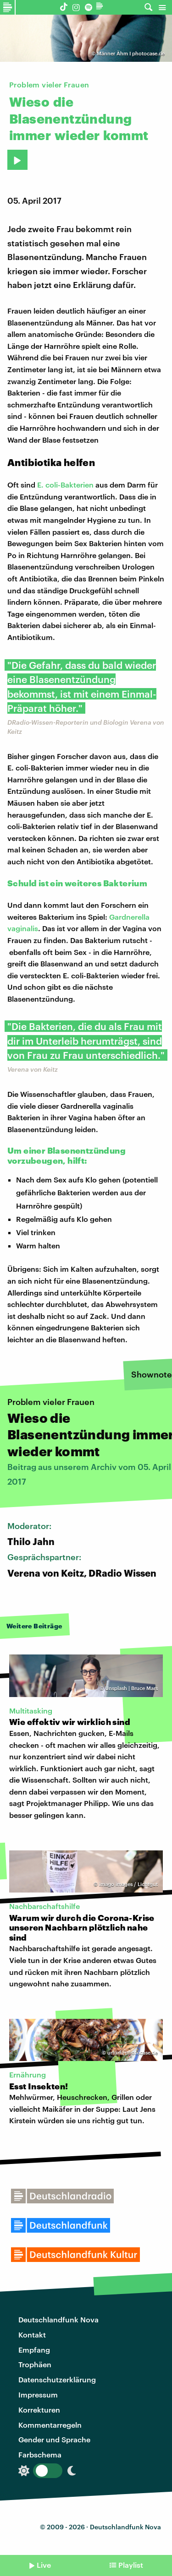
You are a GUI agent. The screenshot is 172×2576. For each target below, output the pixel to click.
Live (44, 2564)
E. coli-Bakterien (65, 484)
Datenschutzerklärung (57, 2379)
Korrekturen (39, 2409)
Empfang (34, 2349)
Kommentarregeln (50, 2424)
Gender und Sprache (54, 2439)
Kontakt (32, 2334)
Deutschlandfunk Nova (58, 2319)
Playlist (130, 2564)
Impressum (38, 2394)
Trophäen (34, 2364)
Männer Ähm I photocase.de (131, 53)
